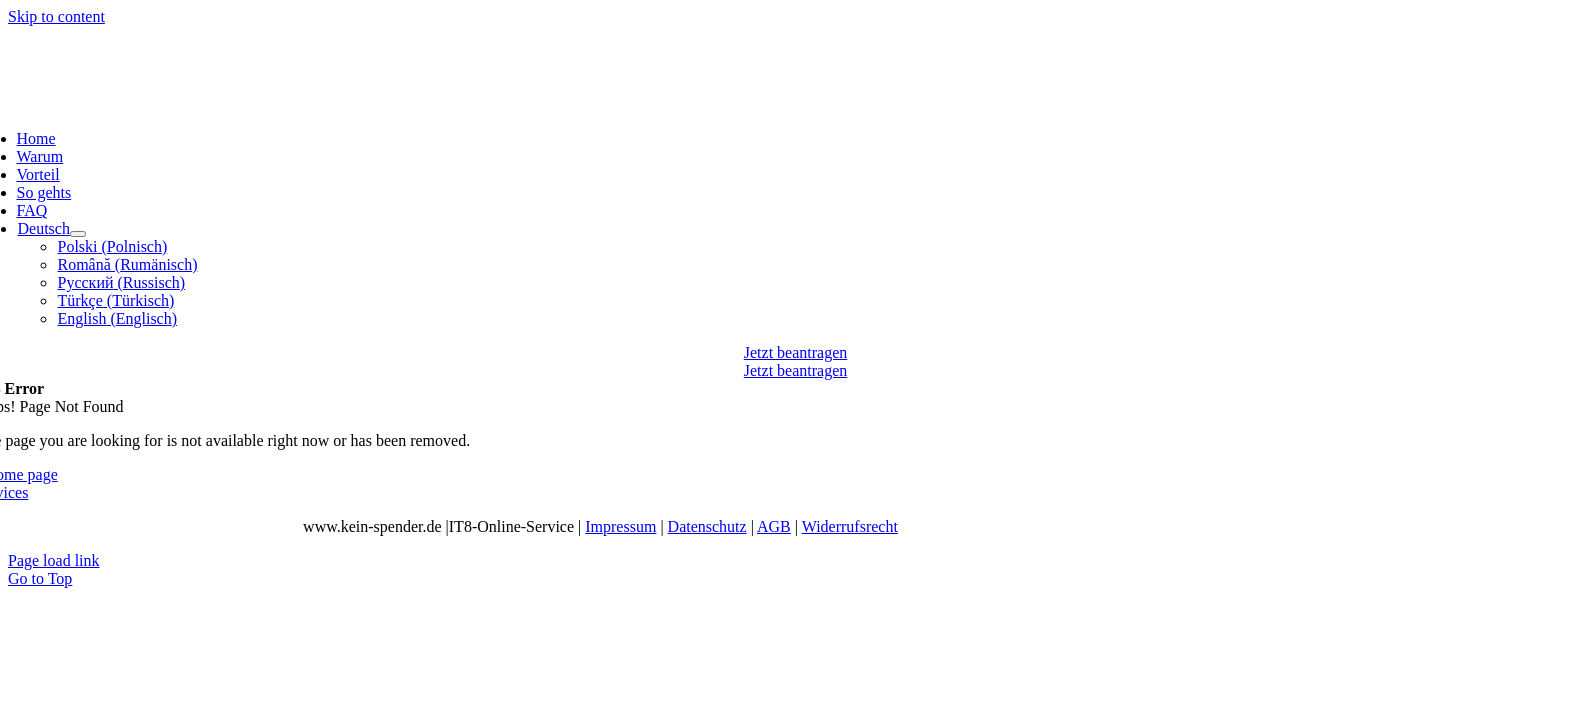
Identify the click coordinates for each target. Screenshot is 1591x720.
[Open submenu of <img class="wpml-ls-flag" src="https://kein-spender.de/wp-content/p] (78, 234)
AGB (774, 526)
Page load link (54, 560)
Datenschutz (707, 526)
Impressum (620, 526)
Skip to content (56, 16)
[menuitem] (43, 228)
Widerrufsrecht (850, 526)
